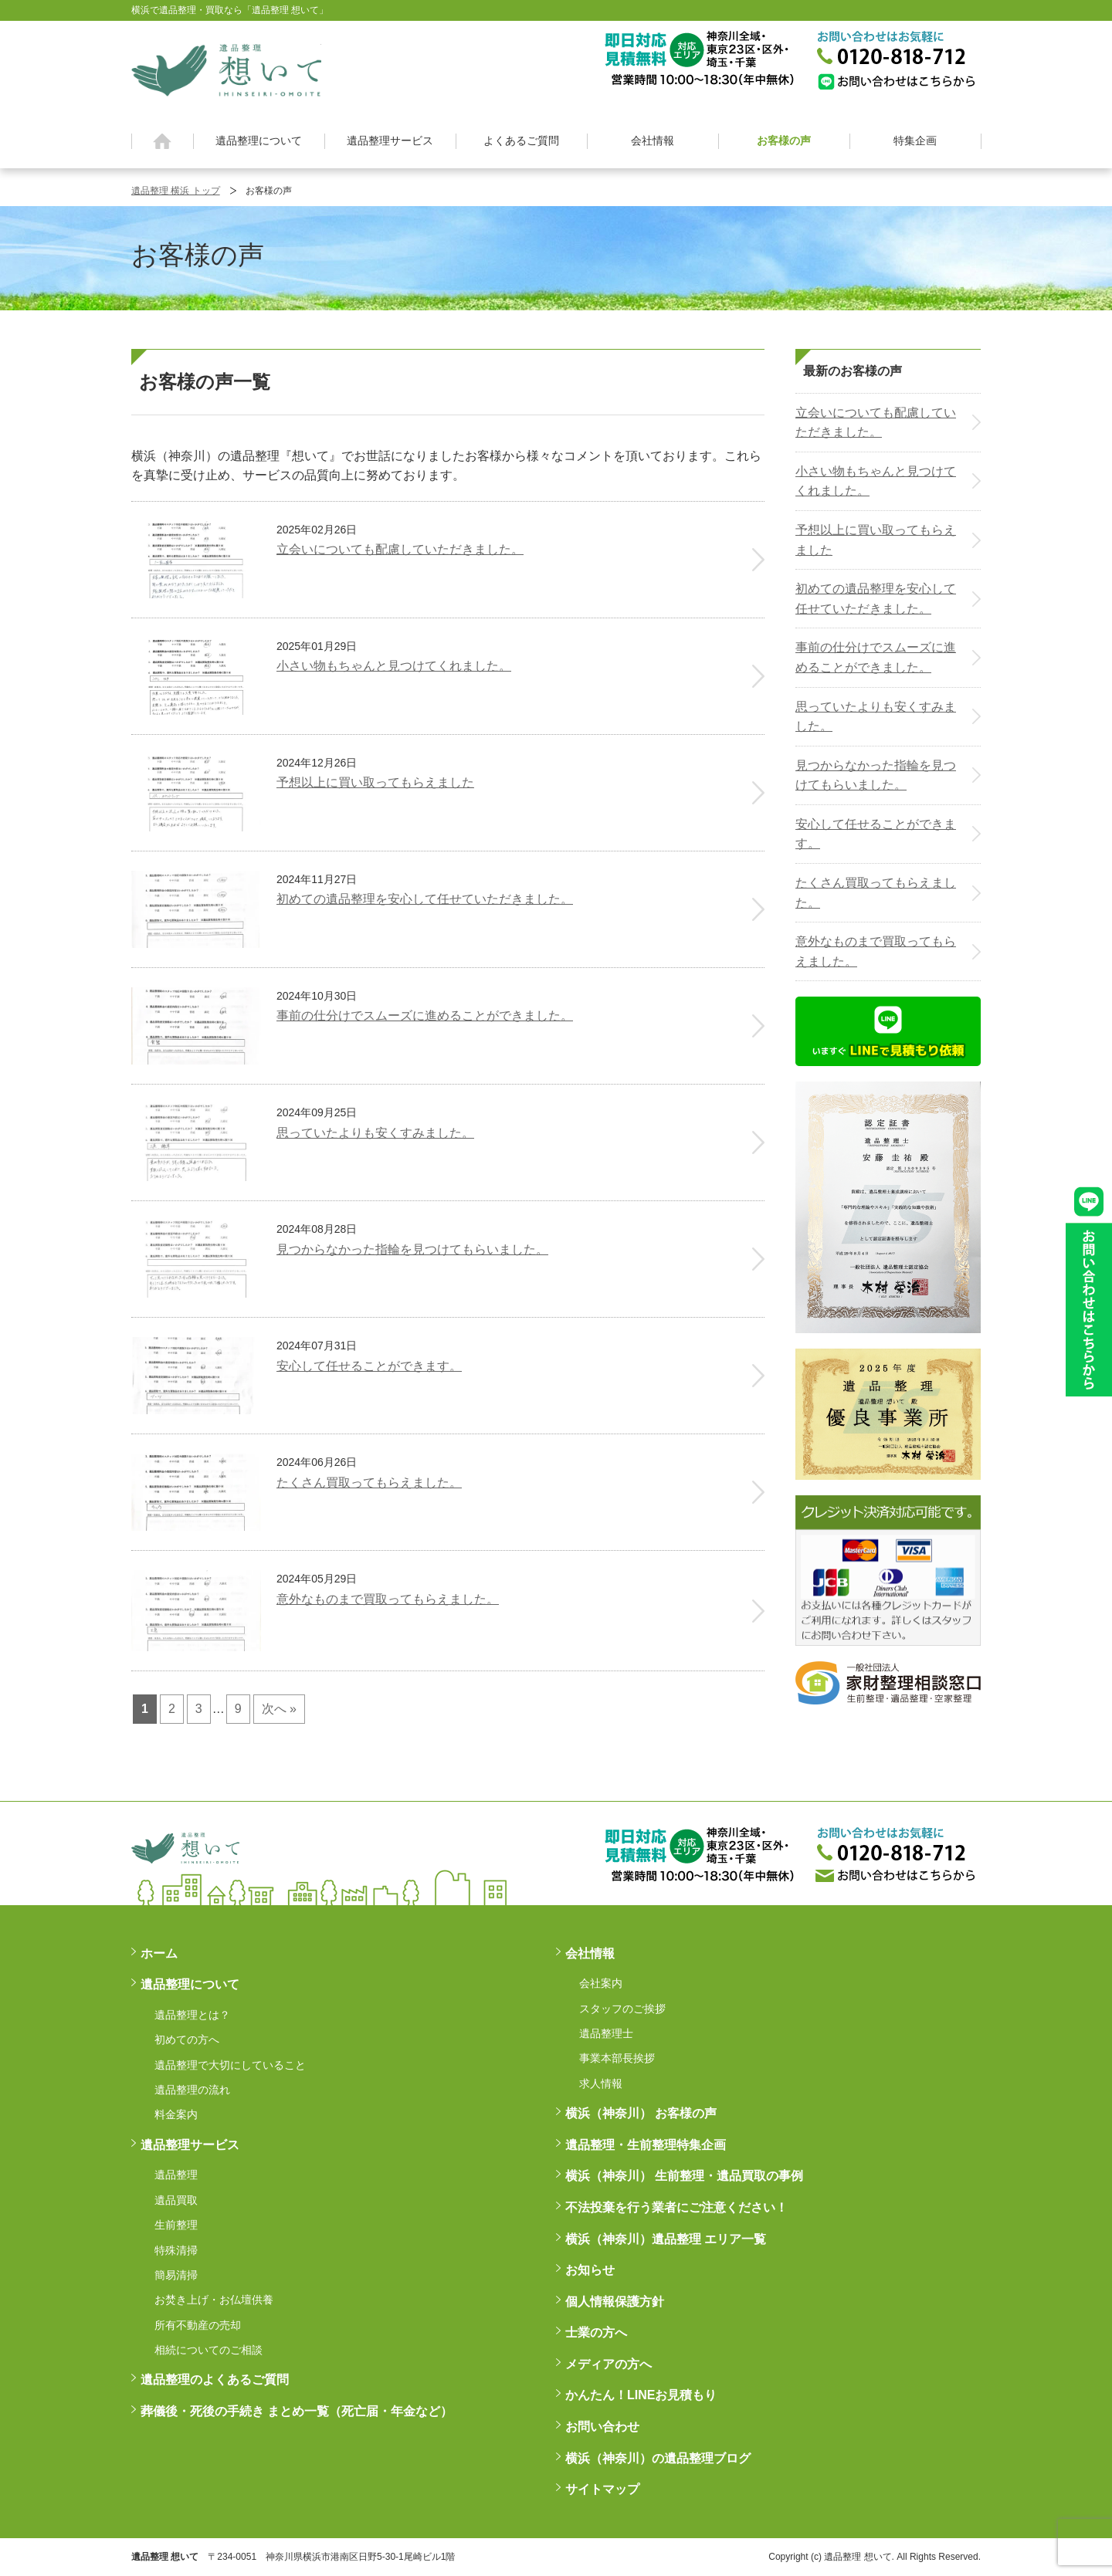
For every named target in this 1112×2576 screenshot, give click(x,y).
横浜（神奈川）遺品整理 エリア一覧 (665, 2239)
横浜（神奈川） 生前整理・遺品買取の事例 (684, 2175)
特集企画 (915, 140)
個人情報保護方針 (614, 2301)
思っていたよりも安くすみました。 (875, 716)
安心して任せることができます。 (875, 834)
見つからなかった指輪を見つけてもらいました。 (875, 775)
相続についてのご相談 (208, 2350)
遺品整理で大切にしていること (230, 2065)
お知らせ (590, 2269)
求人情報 (600, 2083)
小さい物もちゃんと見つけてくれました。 (875, 481)
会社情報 (652, 140)
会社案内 (600, 1983)
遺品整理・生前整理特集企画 (645, 2144)
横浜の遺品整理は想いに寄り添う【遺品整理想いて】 (226, 68)
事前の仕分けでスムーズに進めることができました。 (875, 657)
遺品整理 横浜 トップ (175, 190)
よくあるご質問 (521, 140)
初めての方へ (186, 2039)
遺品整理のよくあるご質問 (215, 2379)
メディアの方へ (608, 2364)
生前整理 (176, 2225)
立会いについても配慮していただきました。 (875, 422)
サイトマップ (602, 2489)
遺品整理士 (606, 2033)
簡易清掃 (176, 2275)
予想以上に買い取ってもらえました (875, 540)
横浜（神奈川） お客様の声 (641, 2113)
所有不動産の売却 (197, 2325)
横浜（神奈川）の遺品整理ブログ (658, 2458)
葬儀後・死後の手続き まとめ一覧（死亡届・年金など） (297, 2411)
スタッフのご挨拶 (622, 2008)
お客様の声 (784, 140)
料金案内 (176, 2114)
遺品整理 (176, 2174)
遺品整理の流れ (192, 2089)
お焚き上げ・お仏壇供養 (213, 2299)
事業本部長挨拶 (617, 2058)
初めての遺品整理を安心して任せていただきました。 (875, 598)
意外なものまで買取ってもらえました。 (875, 951)
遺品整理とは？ (192, 2015)
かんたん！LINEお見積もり (641, 2395)
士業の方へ (596, 2332)
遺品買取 (176, 2200)
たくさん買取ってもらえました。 (875, 892)
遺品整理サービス (390, 140)
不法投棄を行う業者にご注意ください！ (676, 2207)
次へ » (279, 1708)
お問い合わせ (602, 2426)
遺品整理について (258, 140)
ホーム (162, 141)
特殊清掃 (176, 2250)
